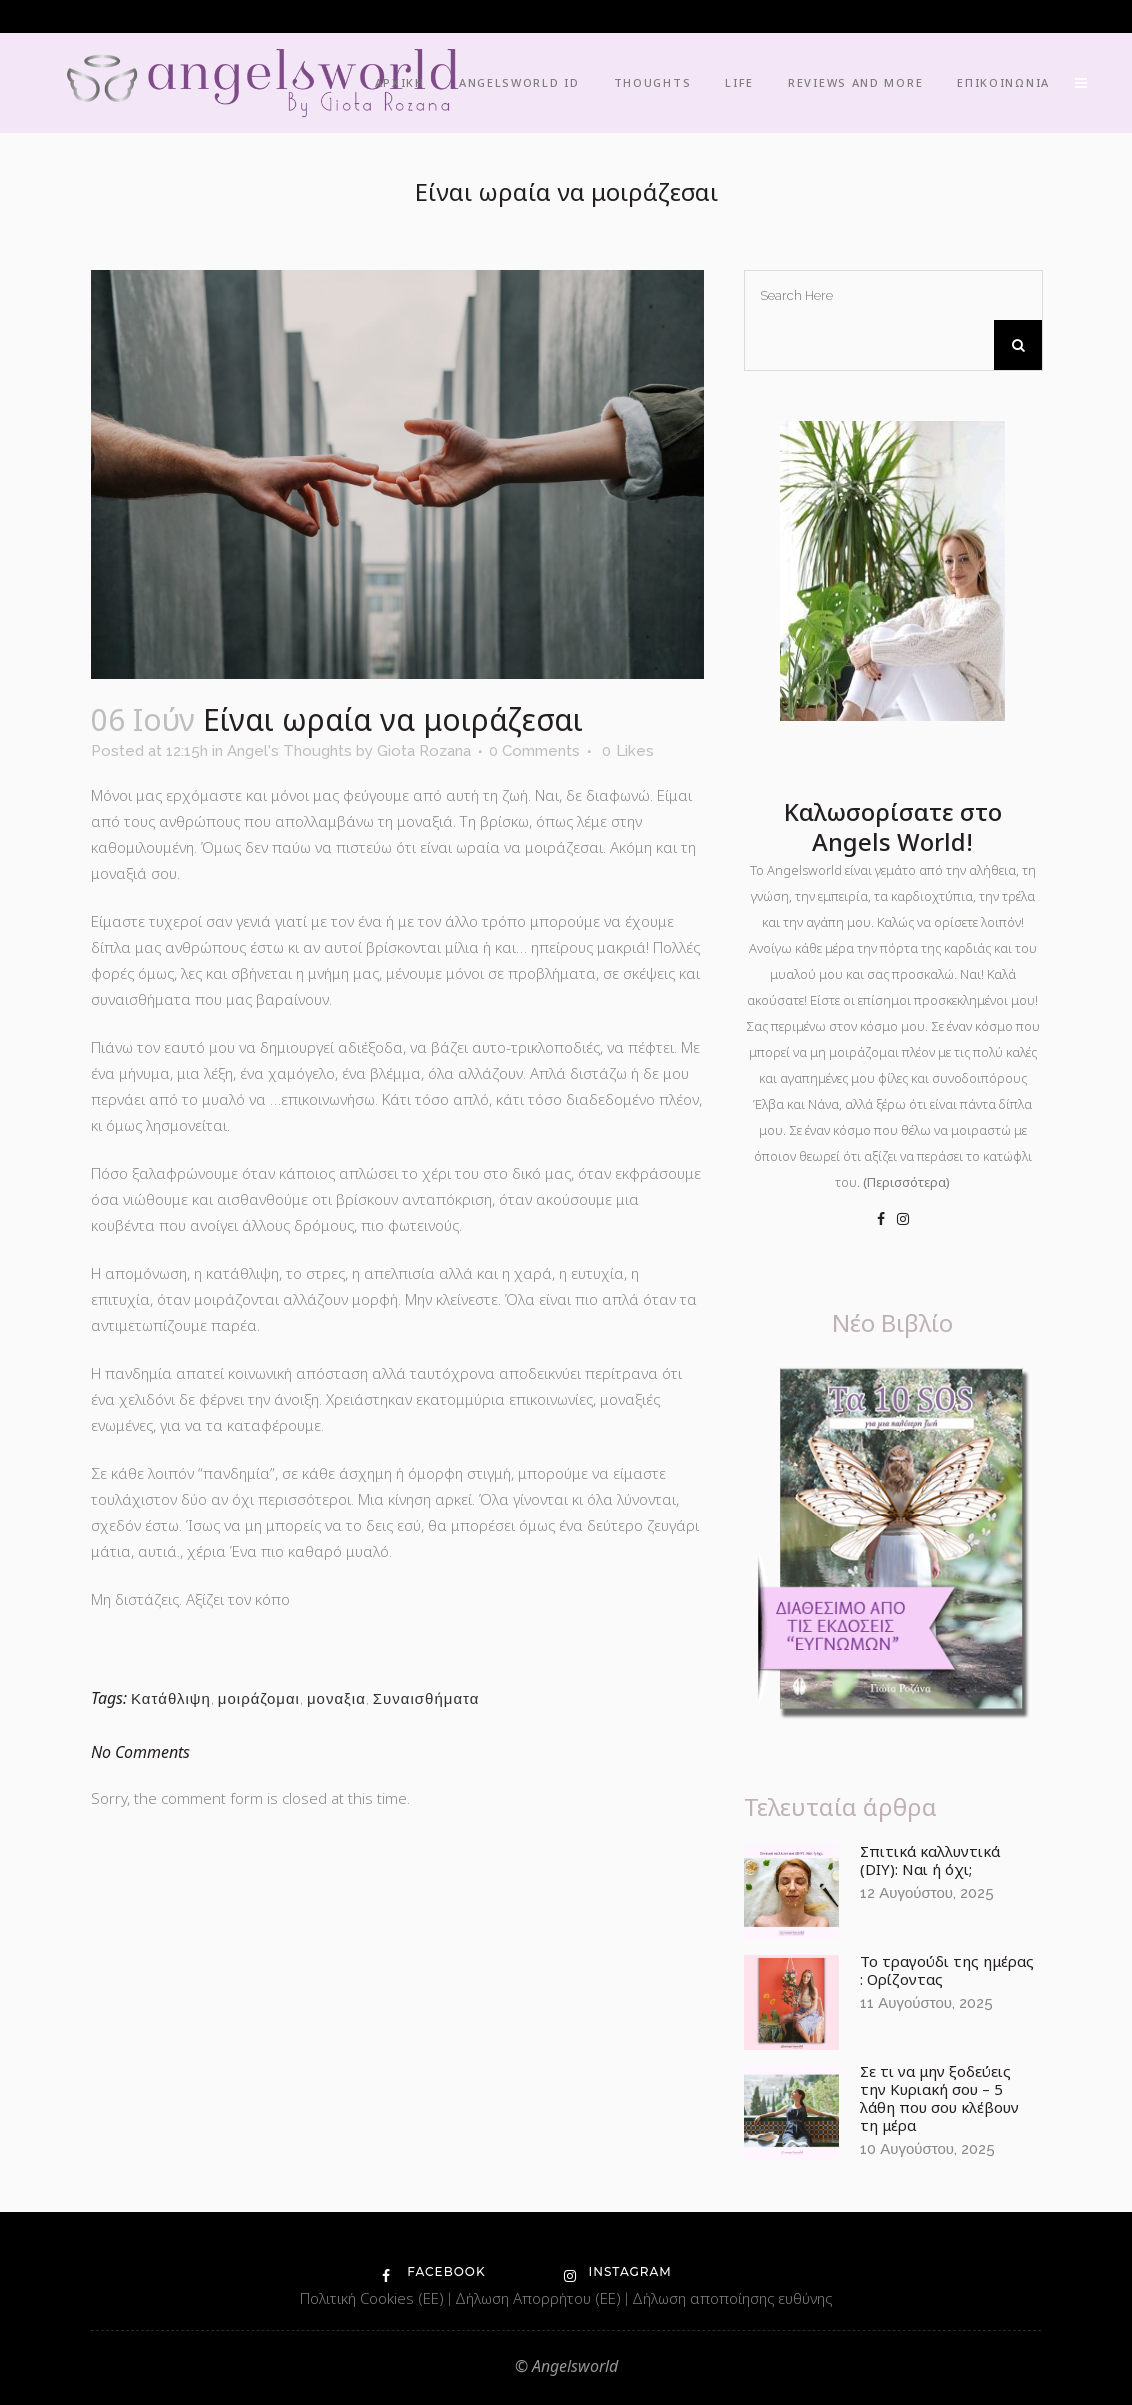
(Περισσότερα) (906, 1182)
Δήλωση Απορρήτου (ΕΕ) (540, 2298)
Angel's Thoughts (289, 751)
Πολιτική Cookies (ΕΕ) (374, 2298)
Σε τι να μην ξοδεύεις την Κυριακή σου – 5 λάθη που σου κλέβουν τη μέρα (939, 2098)
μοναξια (336, 1699)
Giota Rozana (424, 751)
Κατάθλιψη (171, 1699)
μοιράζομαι (259, 1699)
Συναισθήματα (426, 1699)
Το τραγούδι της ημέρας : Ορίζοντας (947, 1970)
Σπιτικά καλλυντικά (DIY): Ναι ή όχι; (930, 1860)
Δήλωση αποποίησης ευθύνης (732, 2298)
